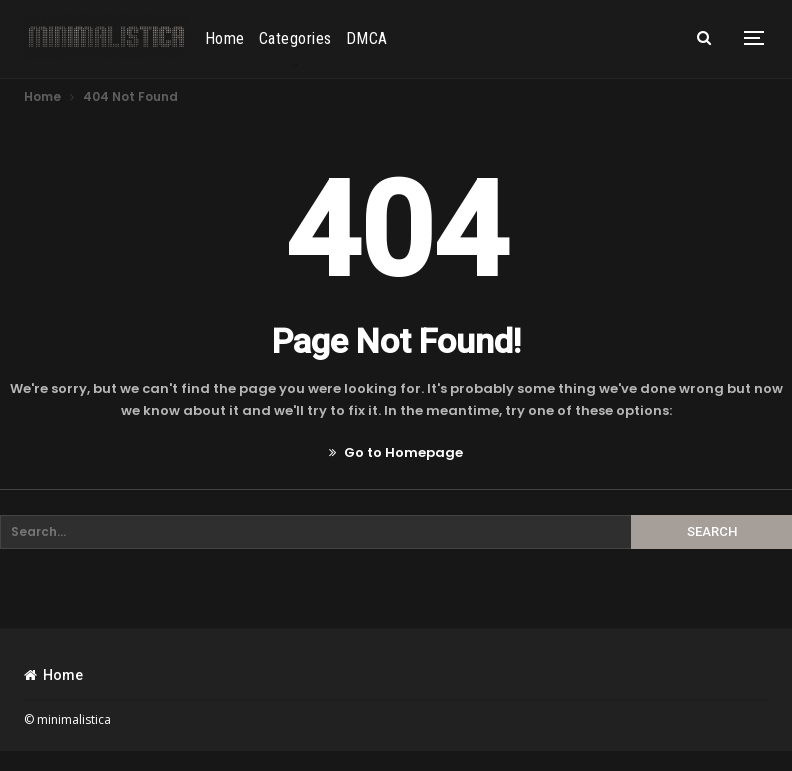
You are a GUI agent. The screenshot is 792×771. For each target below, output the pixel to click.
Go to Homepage (396, 452)
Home (225, 38)
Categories (295, 38)
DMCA (367, 38)
